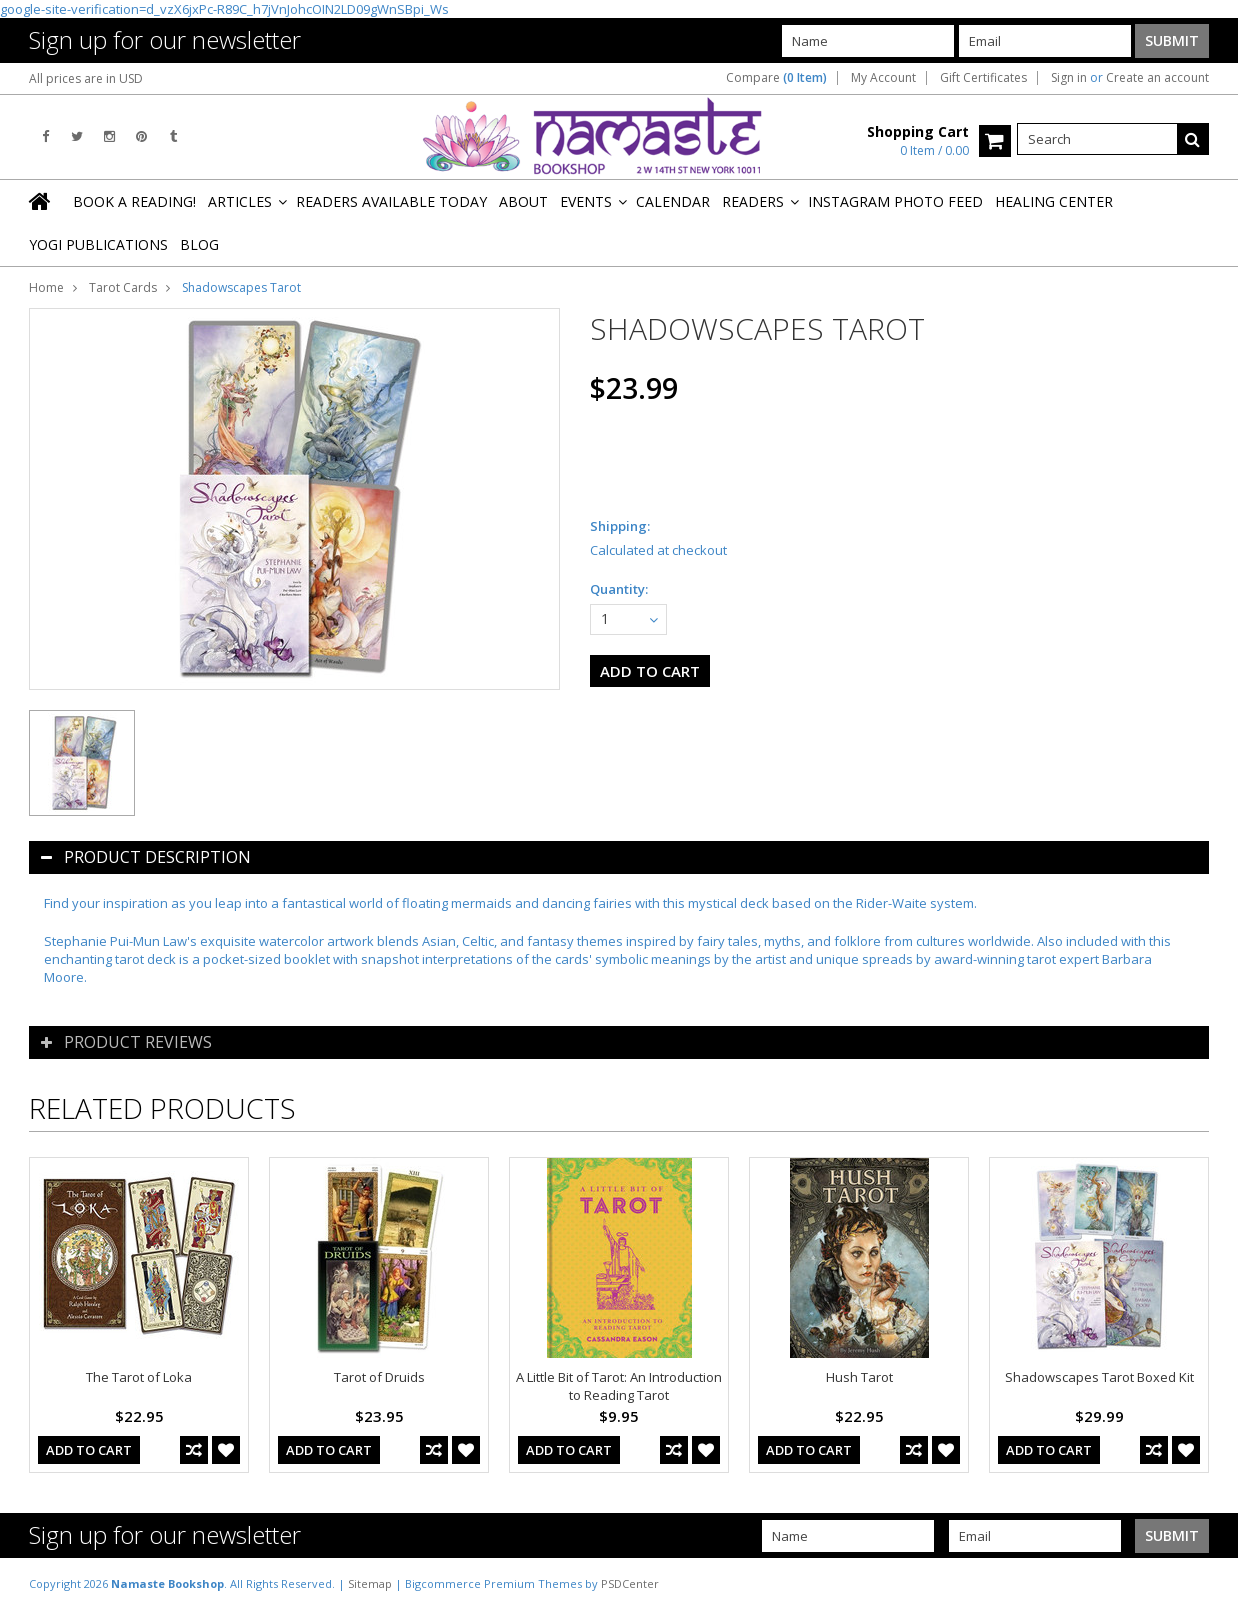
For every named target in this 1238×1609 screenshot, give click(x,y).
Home (46, 287)
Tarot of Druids (379, 1377)
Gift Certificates (983, 78)
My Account (883, 78)
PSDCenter (630, 1583)
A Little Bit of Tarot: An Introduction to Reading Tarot (619, 1386)
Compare (776, 78)
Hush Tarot (859, 1377)
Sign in (1069, 78)
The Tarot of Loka (139, 1377)
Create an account (1157, 78)
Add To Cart (89, 1450)
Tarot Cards (123, 287)
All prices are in (86, 78)
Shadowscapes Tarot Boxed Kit (1099, 1377)
